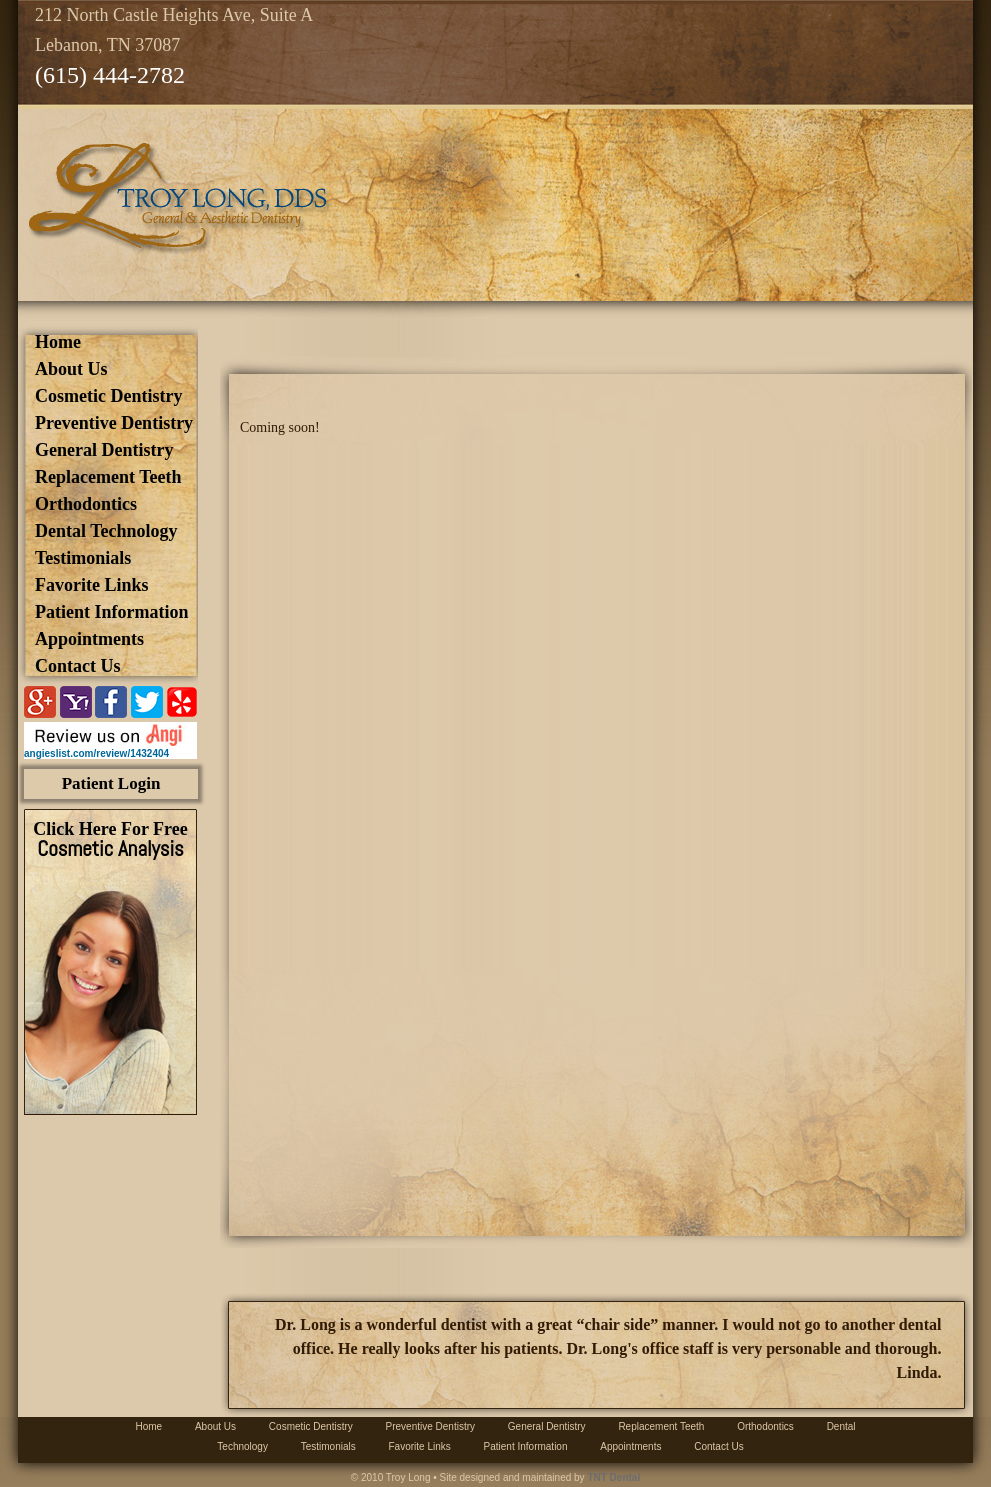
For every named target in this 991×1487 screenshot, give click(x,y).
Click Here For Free (110, 839)
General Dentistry (104, 450)
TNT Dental (613, 1477)
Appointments (89, 639)
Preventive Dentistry (114, 423)
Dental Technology (106, 531)
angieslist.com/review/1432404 (96, 753)
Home (58, 342)
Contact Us (78, 666)
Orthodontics (86, 504)
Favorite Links (92, 585)
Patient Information (111, 612)
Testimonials (83, 558)
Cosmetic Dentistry (108, 396)
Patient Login (111, 783)
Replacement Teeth (108, 477)
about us (71, 369)
